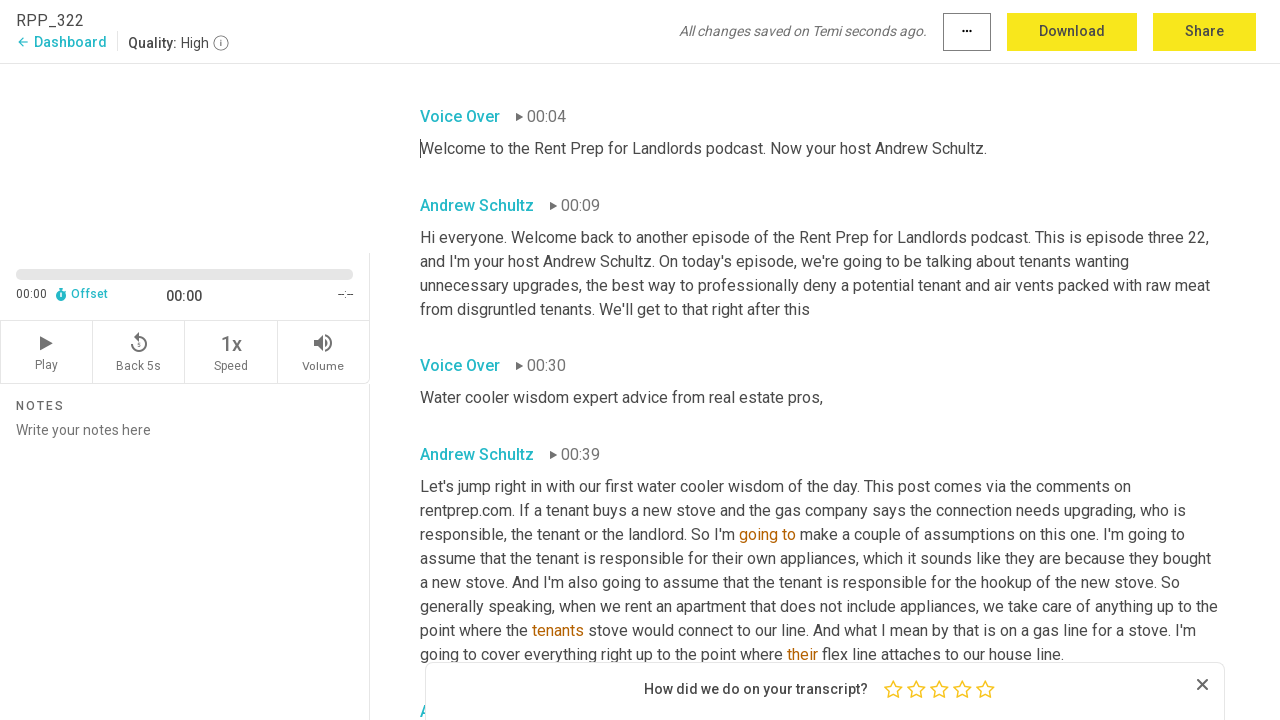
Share (1204, 31)
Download (1072, 31)
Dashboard (61, 42)
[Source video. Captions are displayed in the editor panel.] (185, 156)
